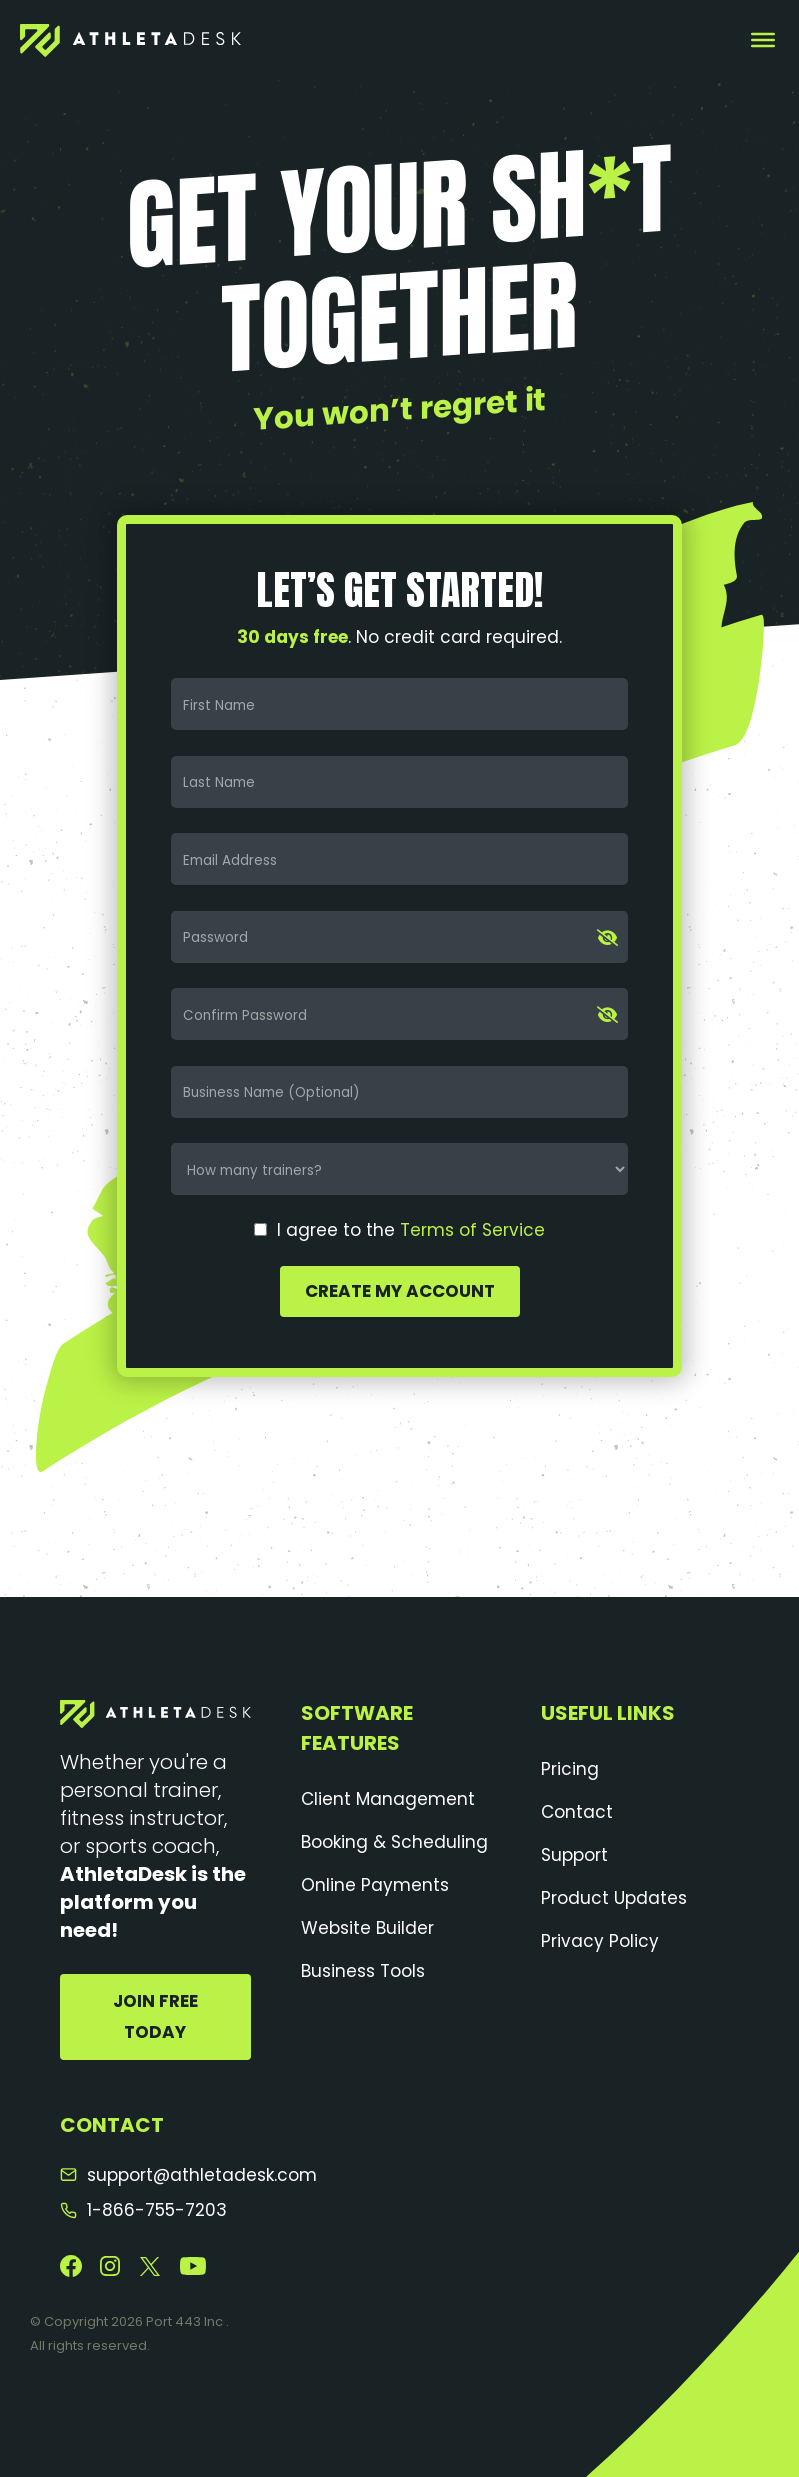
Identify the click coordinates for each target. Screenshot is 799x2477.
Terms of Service (472, 1230)
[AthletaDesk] (130, 40)
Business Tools (363, 1971)
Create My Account (400, 1291)
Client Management (388, 1799)
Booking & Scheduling (394, 1842)
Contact (577, 1812)
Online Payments (375, 1885)
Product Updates (614, 1898)
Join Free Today (155, 2016)
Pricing (570, 1769)
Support (574, 1855)
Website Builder (367, 1928)
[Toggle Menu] (763, 40)
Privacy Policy (600, 1941)
